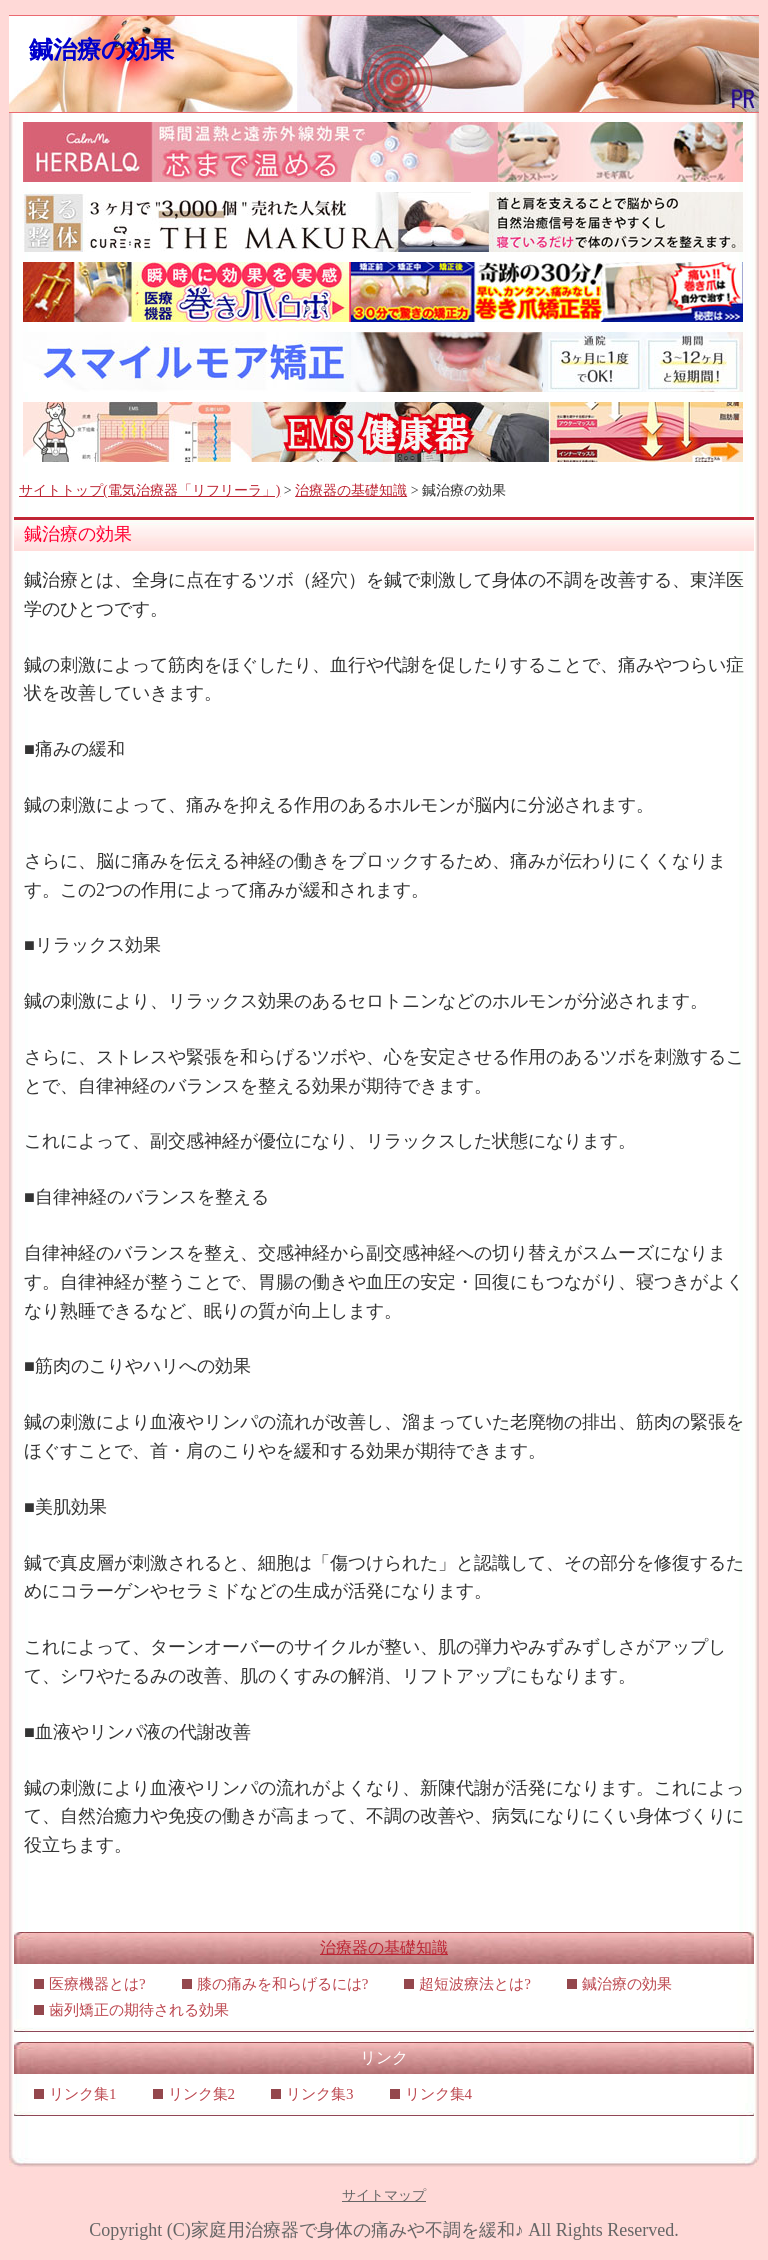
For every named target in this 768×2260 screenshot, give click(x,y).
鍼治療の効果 (101, 49)
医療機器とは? (97, 1984)
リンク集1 (83, 2094)
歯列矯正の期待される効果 (139, 2010)
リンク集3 (320, 2094)
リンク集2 (202, 2094)
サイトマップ (384, 2195)
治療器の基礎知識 (351, 490)
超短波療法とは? (475, 1984)
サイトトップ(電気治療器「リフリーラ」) (149, 490)
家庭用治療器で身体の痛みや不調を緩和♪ (357, 2230)
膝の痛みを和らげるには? (283, 1984)
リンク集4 (439, 2094)
